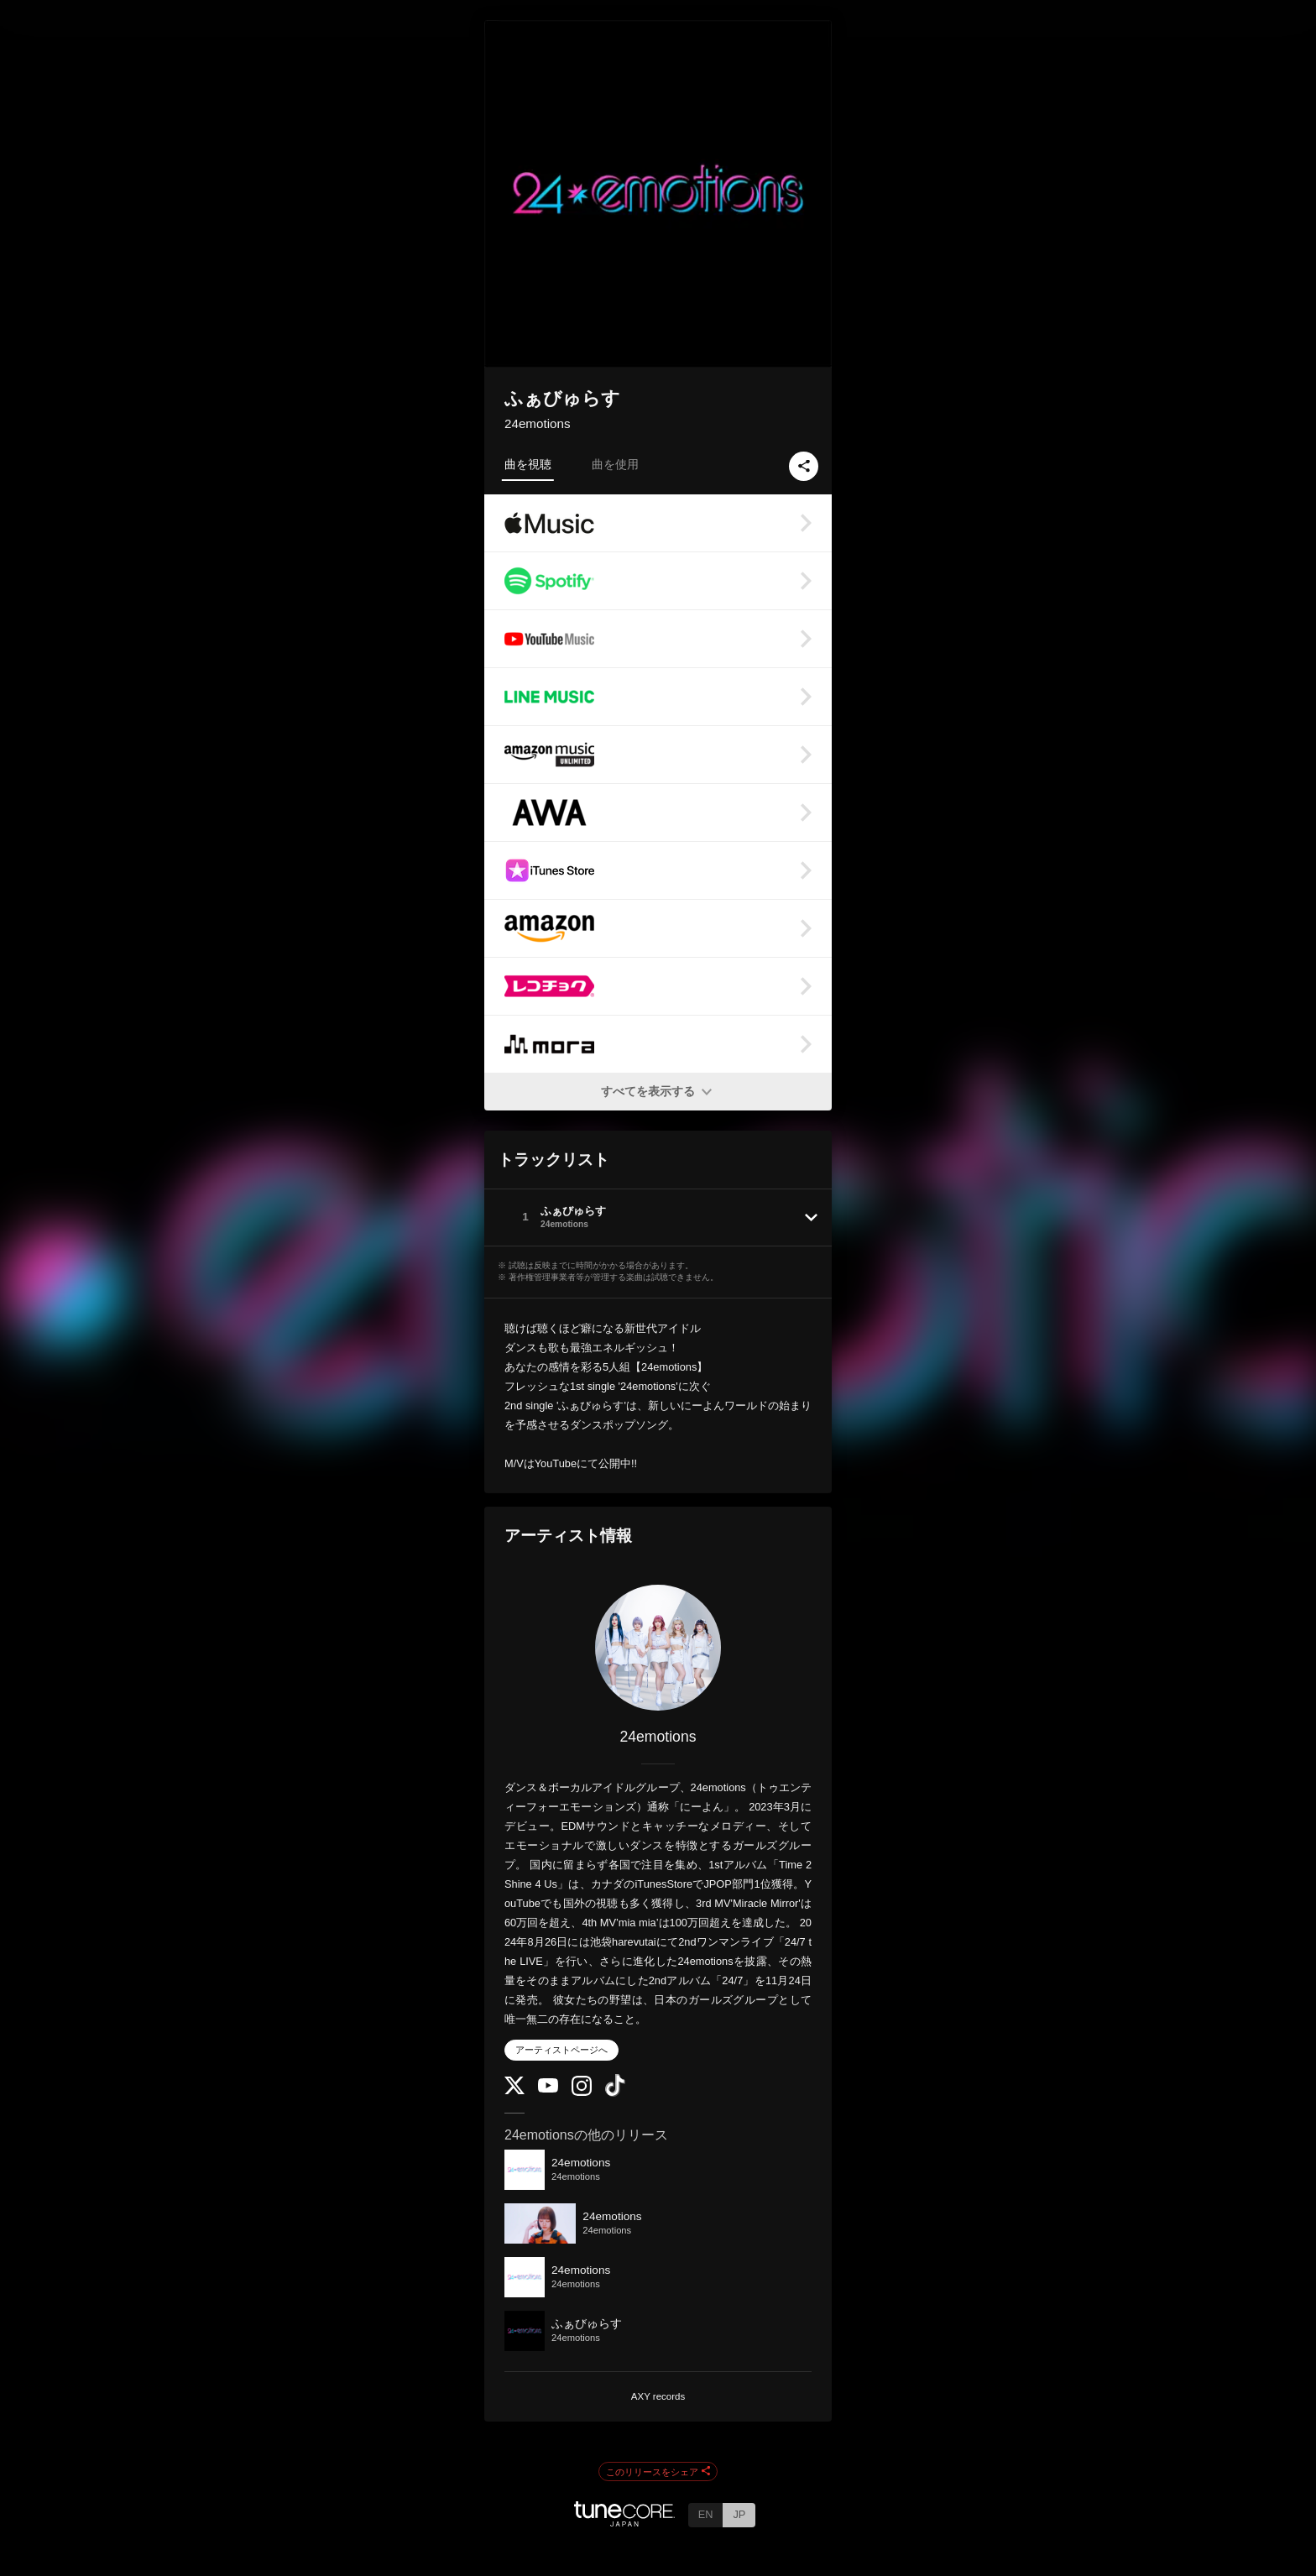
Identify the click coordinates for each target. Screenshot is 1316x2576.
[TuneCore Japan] (624, 2522)
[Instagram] (582, 2092)
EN (705, 2514)
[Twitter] (514, 2090)
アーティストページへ (561, 2050)
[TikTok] (615, 2093)
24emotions (537, 423)
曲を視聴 (527, 464)
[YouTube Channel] (548, 2088)
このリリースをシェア (658, 2472)
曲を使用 (615, 464)
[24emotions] (658, 1648)
